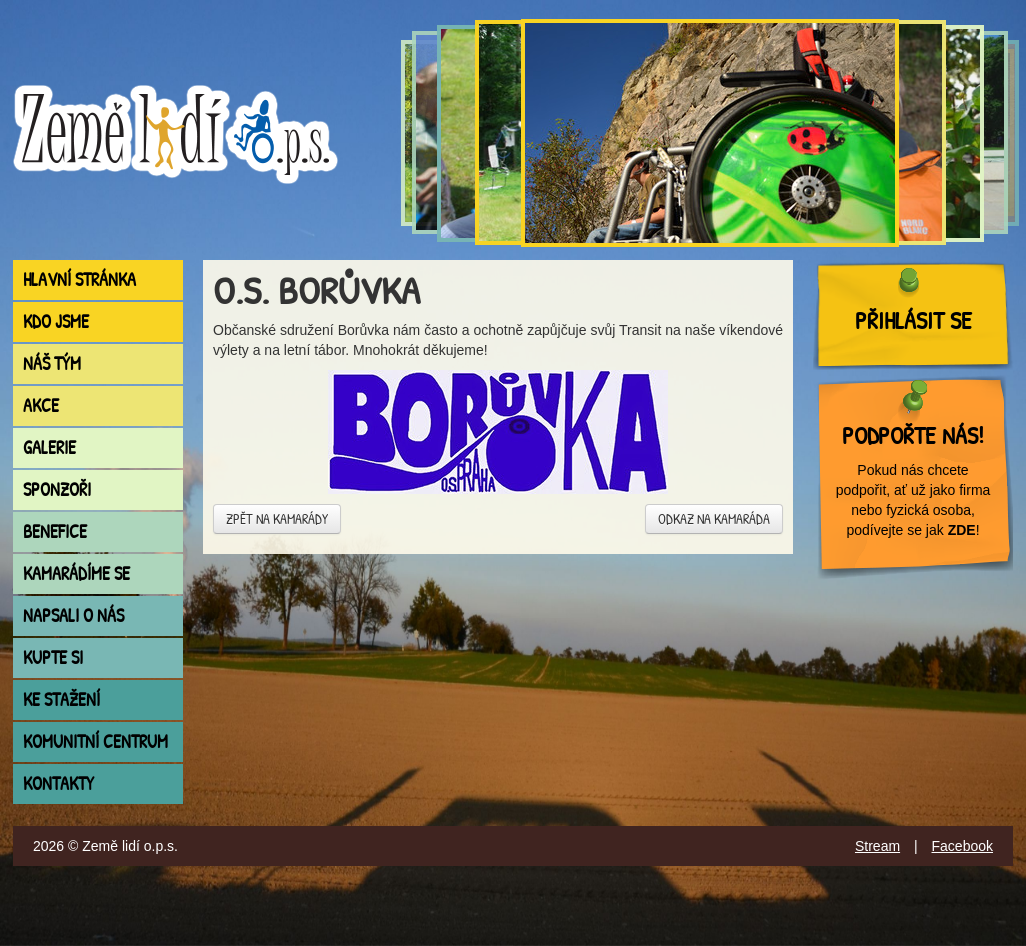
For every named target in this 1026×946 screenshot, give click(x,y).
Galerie (49, 447)
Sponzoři (57, 489)
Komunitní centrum (95, 741)
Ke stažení (61, 699)
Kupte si (53, 657)
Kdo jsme (56, 321)
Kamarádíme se (76, 573)
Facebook (962, 846)
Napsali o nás (73, 615)
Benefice (55, 531)
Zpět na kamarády (277, 518)
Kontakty (58, 783)
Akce (41, 405)
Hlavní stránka (79, 279)
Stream (877, 846)
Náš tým (52, 363)
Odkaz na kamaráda (714, 518)
